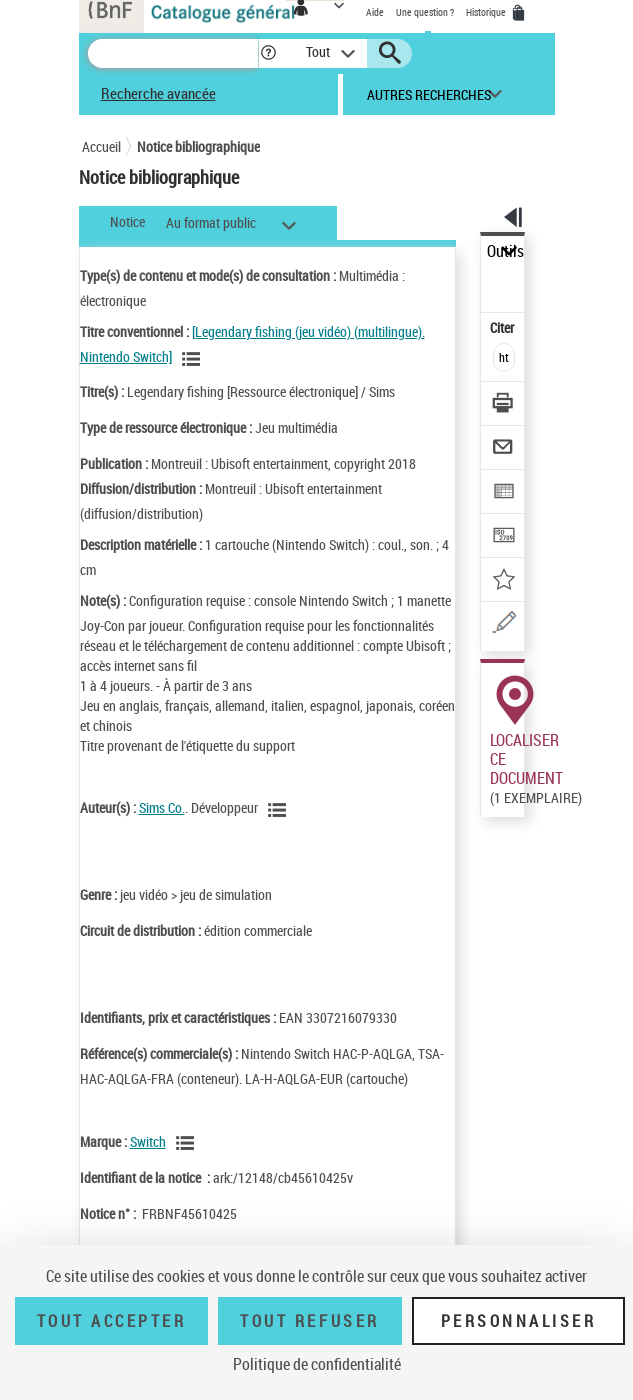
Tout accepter (112, 1321)
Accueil (101, 146)
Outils (505, 251)
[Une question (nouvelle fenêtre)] (503, 625)
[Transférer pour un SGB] (503, 537)
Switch (148, 1141)
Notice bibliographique (198, 146)
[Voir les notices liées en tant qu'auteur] (280, 810)
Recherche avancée (158, 93)
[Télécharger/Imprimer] (503, 405)
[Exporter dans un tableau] (503, 493)
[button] (268, 53)
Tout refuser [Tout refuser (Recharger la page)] (309, 1321)
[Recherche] (173, 53)
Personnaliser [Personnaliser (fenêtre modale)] (519, 1321)
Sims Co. (162, 807)
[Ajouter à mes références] (503, 581)
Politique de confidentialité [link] (317, 1364)
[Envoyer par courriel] (503, 449)
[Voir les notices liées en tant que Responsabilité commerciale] (188, 1143)
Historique (487, 12)
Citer (503, 327)
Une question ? (425, 12)
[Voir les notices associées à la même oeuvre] (194, 359)
